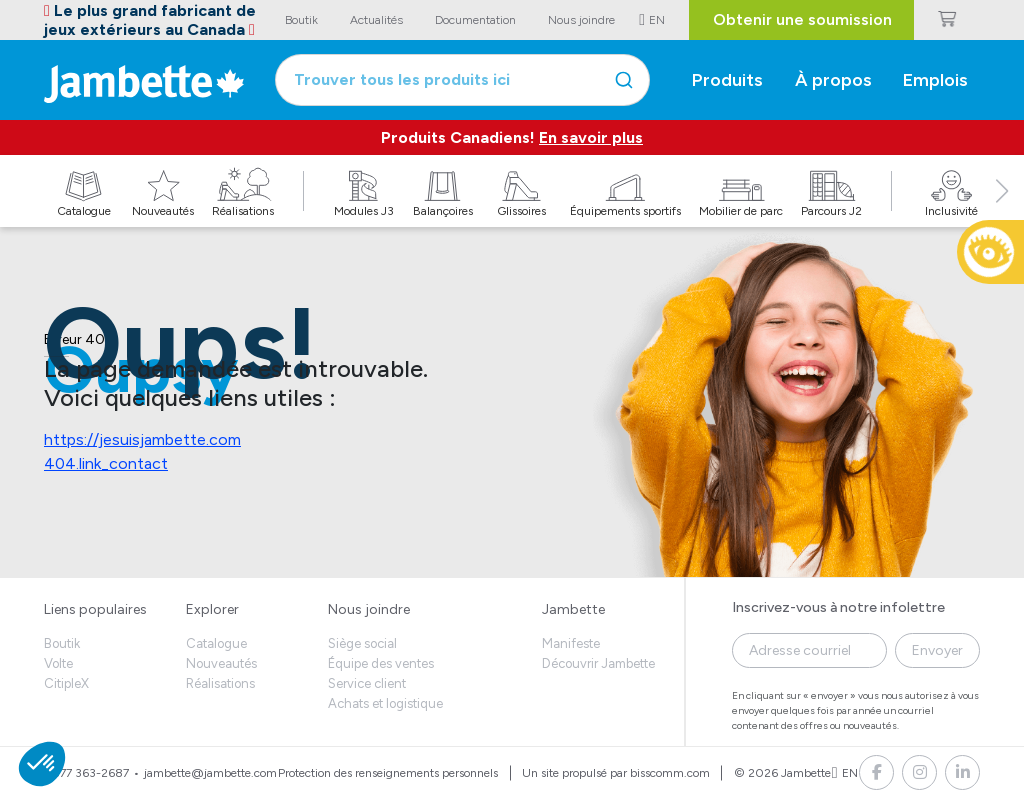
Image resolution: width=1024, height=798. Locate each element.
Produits (727, 80)
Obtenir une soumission (802, 19)
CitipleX (66, 683)
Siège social (362, 643)
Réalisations (220, 683)
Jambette (573, 609)
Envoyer (937, 650)
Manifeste (571, 643)
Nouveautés (221, 663)
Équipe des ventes (381, 663)
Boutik (62, 643)
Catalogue (216, 643)
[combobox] (462, 80)
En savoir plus (591, 137)
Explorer (212, 609)
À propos (833, 80)
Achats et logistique (385, 703)
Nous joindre (369, 609)
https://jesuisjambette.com (142, 439)
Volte (58, 663)
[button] (1002, 213)
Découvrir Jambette (598, 663)
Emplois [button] (935, 80)
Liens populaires (95, 609)
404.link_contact (106, 463)
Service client (367, 683)
